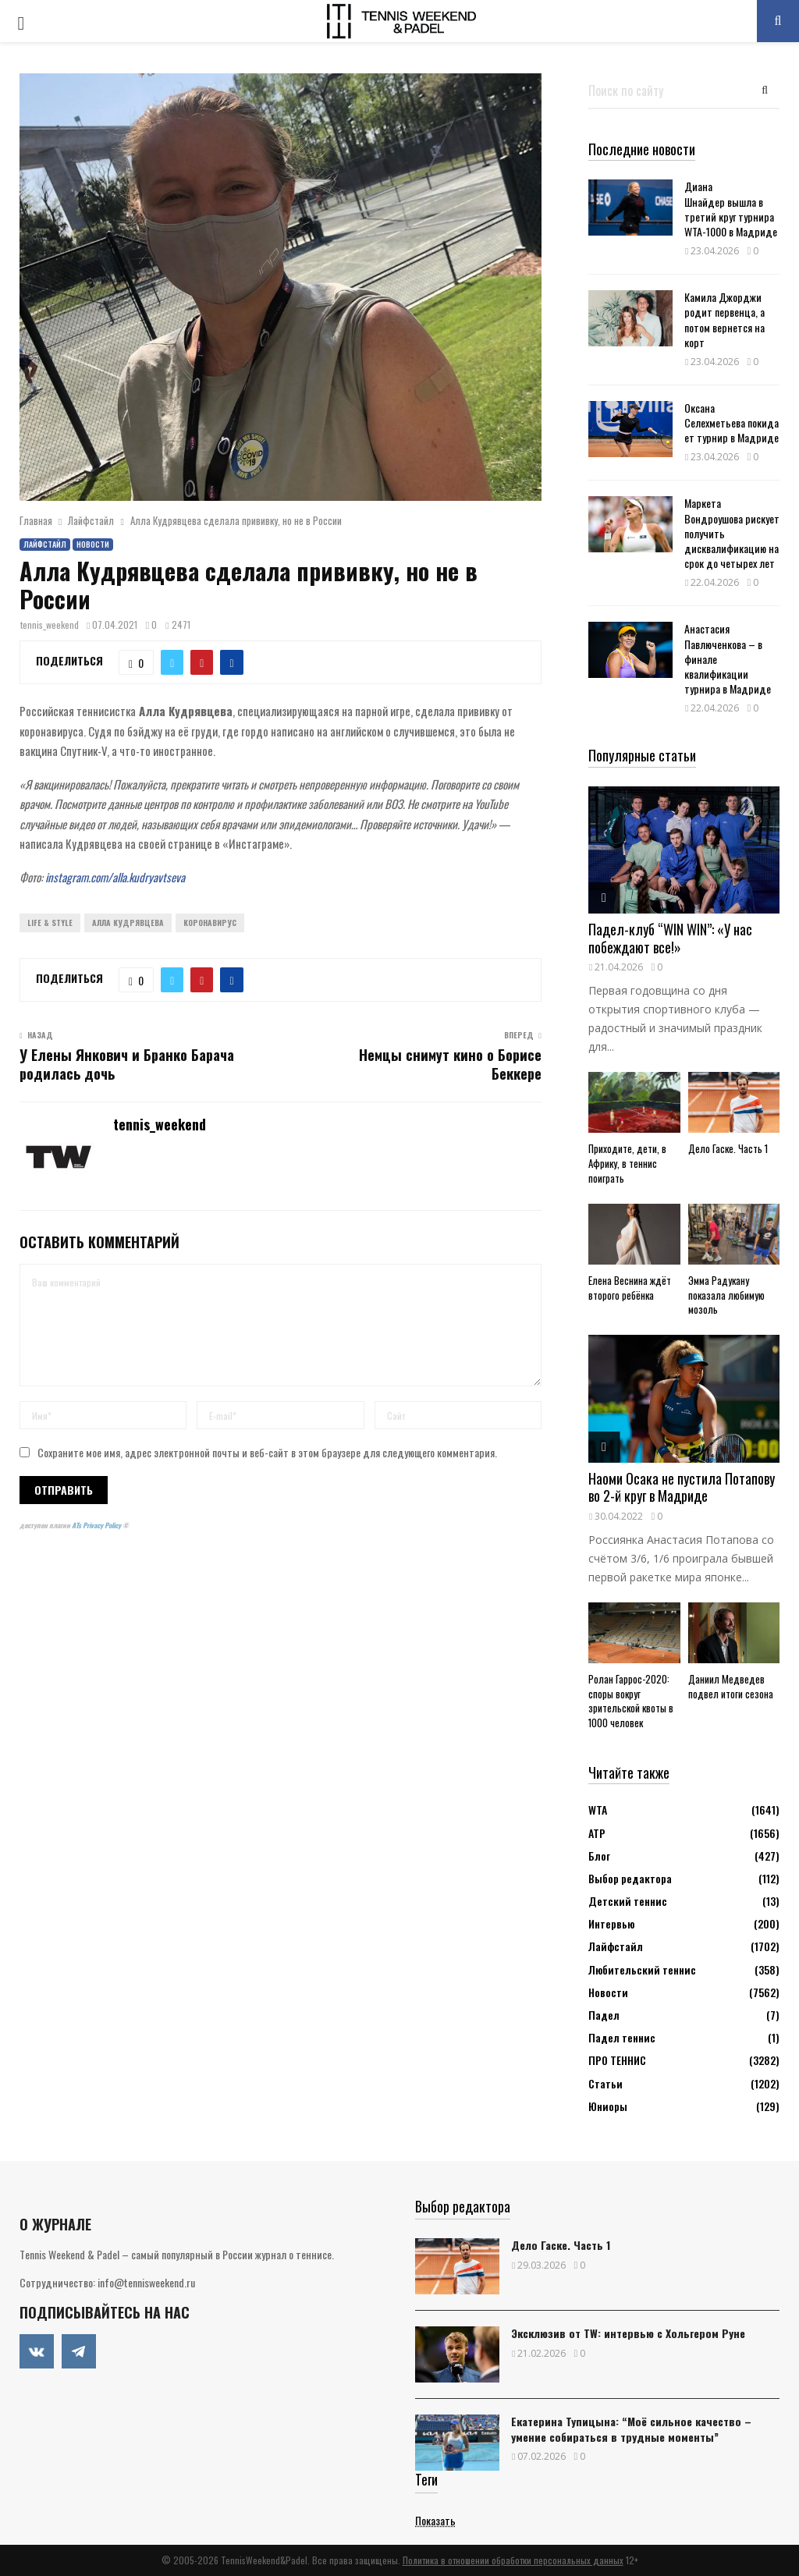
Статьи (605, 2083)
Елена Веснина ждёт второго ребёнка (629, 1287)
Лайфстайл (44, 544)
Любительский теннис (642, 1969)
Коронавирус (209, 922)
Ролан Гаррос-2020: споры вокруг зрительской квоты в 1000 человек (630, 1700)
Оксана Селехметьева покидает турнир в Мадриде (731, 422)
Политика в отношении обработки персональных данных (513, 2560)
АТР (596, 1833)
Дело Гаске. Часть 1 (728, 1148)
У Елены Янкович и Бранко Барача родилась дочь (127, 1064)
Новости (92, 544)
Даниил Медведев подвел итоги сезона (730, 1686)
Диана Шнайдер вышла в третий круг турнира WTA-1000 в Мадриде (730, 209)
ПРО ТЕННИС (617, 2060)
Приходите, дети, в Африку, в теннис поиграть (627, 1163)
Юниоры (607, 2106)
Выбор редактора (630, 1878)
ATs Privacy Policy (97, 1525)
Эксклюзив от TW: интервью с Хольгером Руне (628, 2333)
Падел (604, 2015)
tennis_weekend (49, 624)
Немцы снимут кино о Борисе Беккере (450, 1064)
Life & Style (50, 922)
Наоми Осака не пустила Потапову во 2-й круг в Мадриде (681, 1487)
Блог (599, 1855)
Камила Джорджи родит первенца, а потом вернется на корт (724, 319)
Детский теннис (627, 1901)
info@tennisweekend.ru (146, 2282)
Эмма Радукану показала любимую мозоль (726, 1295)
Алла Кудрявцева (128, 922)
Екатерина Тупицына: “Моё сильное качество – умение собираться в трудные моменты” (631, 2428)
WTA (597, 1809)
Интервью (611, 1923)
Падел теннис (621, 2037)
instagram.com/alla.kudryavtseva (115, 876)
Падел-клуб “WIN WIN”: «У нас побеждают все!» (670, 938)
